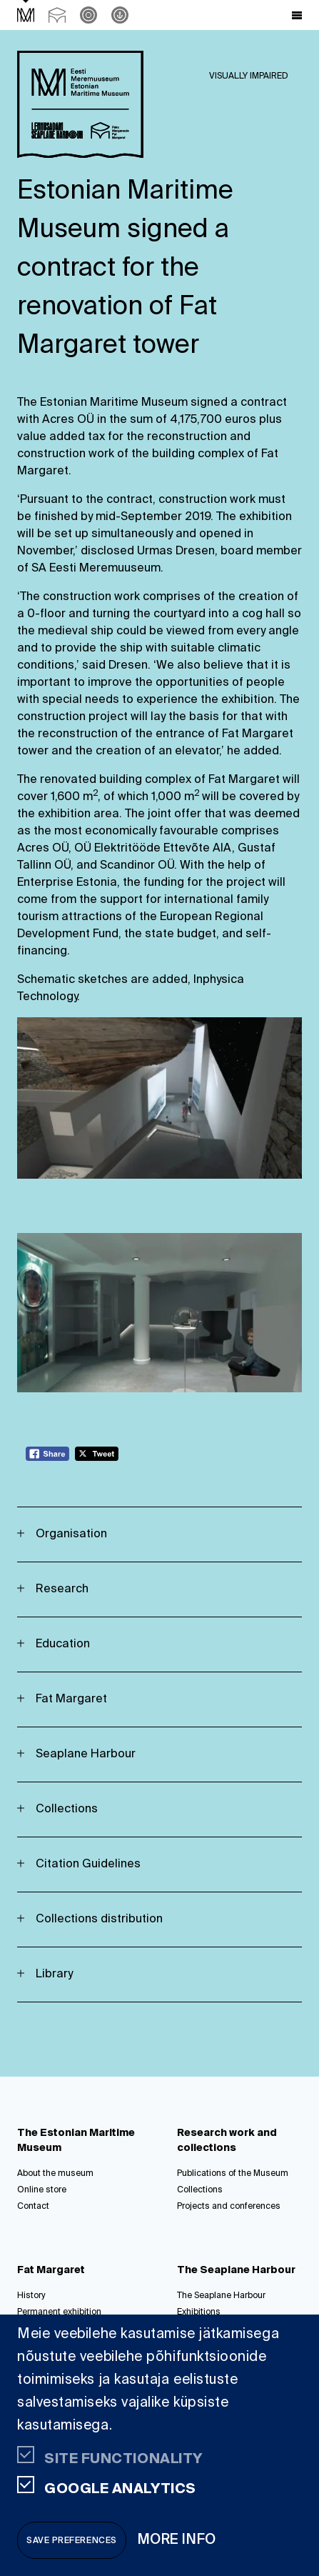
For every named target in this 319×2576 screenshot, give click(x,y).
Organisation (71, 1534)
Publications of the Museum (232, 2174)
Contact (33, 2206)
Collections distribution (99, 1919)
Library (54, 1974)
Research (62, 1589)
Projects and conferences (228, 2206)
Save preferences (71, 2541)
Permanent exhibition (59, 2312)
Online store (41, 2190)
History (31, 2296)
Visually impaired (248, 76)
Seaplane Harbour (86, 1754)
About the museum (55, 2174)
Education (63, 1644)
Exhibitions (199, 2312)
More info (177, 2540)
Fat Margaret (71, 1699)
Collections (67, 1809)
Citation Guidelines (88, 1864)
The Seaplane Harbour (221, 2296)
